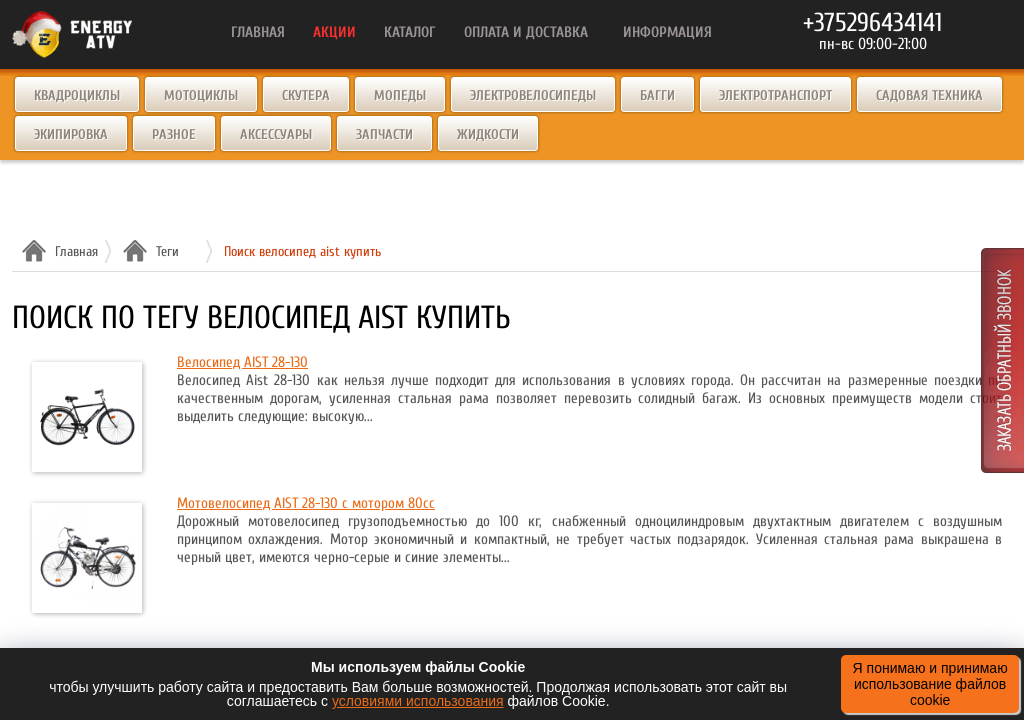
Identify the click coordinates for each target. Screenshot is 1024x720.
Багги (657, 95)
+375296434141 (872, 23)
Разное (174, 134)
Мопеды (400, 95)
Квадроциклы (77, 95)
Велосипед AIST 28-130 (242, 362)
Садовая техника (929, 95)
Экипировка (71, 134)
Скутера (306, 95)
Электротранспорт (775, 95)
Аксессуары (276, 134)
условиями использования (418, 701)
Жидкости (488, 134)
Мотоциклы (201, 95)
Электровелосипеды (533, 95)
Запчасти (384, 134)
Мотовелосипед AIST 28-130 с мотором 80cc (306, 503)
